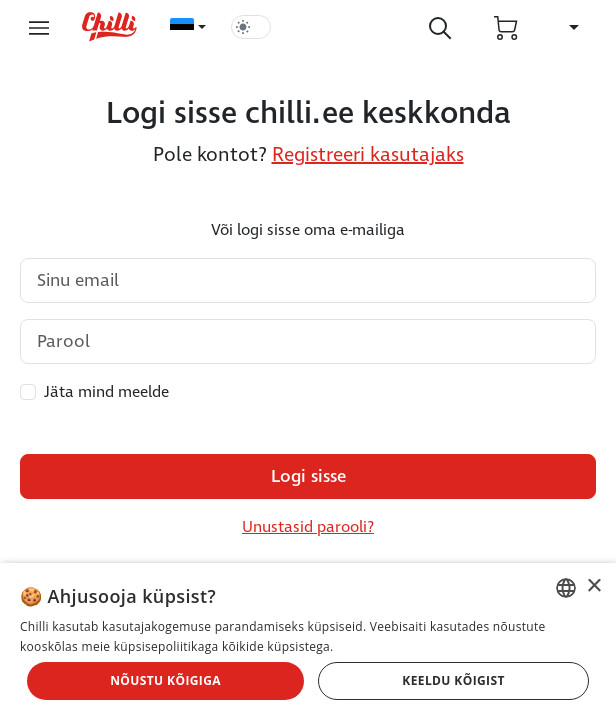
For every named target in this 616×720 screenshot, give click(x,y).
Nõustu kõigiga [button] (165, 680)
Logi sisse (308, 476)
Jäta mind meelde (106, 392)
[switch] (251, 27)
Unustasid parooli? (308, 527)
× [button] (593, 586)
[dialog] (308, 641)
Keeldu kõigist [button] (453, 680)
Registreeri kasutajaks (368, 155)
